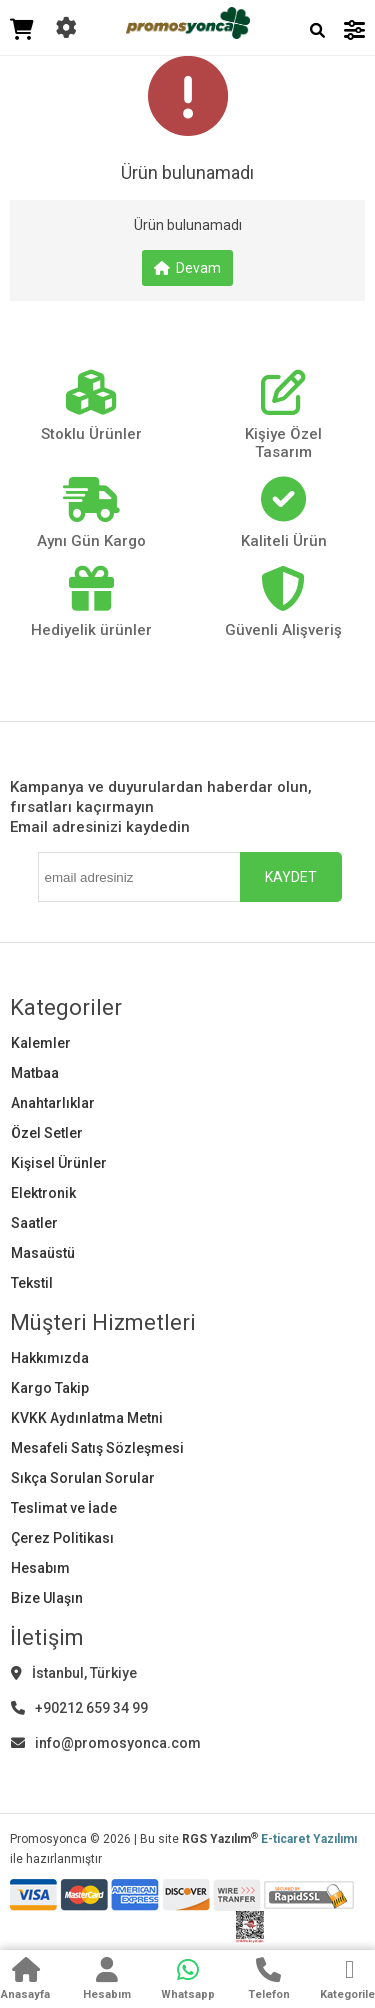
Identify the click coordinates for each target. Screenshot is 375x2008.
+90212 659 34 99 (79, 1708)
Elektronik (43, 1193)
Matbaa (35, 1073)
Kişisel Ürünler (59, 1163)
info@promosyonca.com (106, 1743)
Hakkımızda (50, 1358)
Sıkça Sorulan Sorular (83, 1478)
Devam (187, 268)
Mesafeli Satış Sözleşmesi (97, 1448)
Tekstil (32, 1283)
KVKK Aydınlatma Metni (87, 1418)
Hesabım (40, 1568)
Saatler (34, 1223)
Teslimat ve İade (64, 1508)
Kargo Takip (50, 1388)
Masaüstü (43, 1253)
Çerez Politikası (62, 1538)
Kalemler (41, 1043)
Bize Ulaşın (47, 1598)
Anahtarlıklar (53, 1103)
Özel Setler (47, 1133)
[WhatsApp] (188, 1981)
